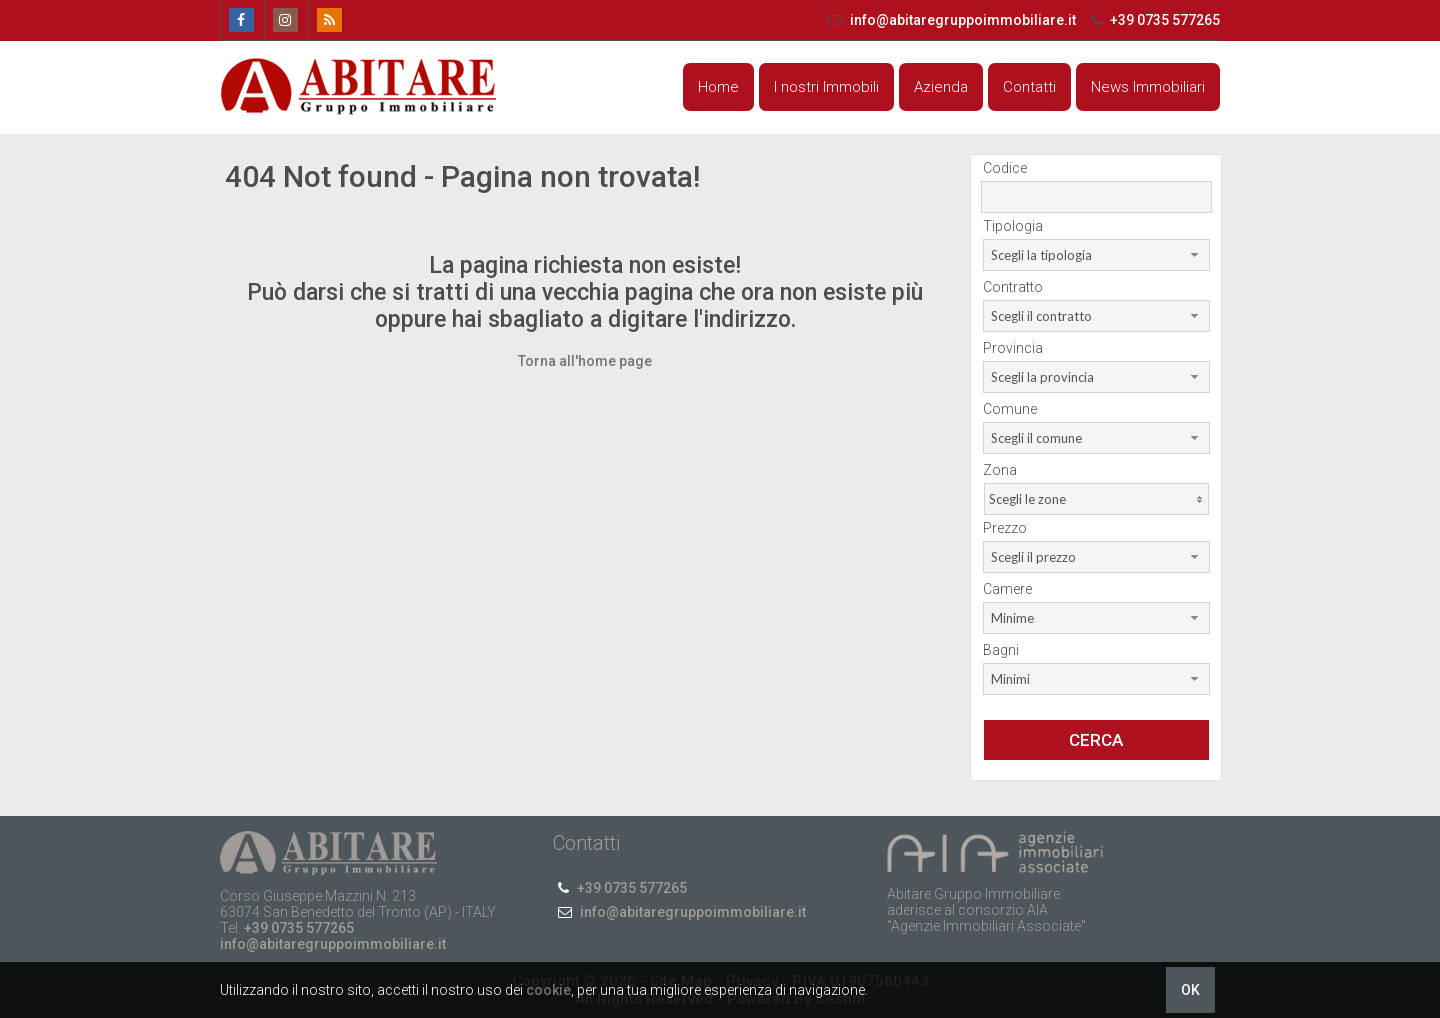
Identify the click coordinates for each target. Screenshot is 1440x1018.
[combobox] (1096, 255)
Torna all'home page (585, 361)
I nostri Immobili (826, 87)
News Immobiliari (1148, 87)
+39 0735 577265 (1153, 20)
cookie (548, 990)
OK (1190, 990)
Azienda (941, 87)
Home (718, 87)
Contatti (1029, 87)
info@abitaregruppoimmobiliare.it (951, 20)
